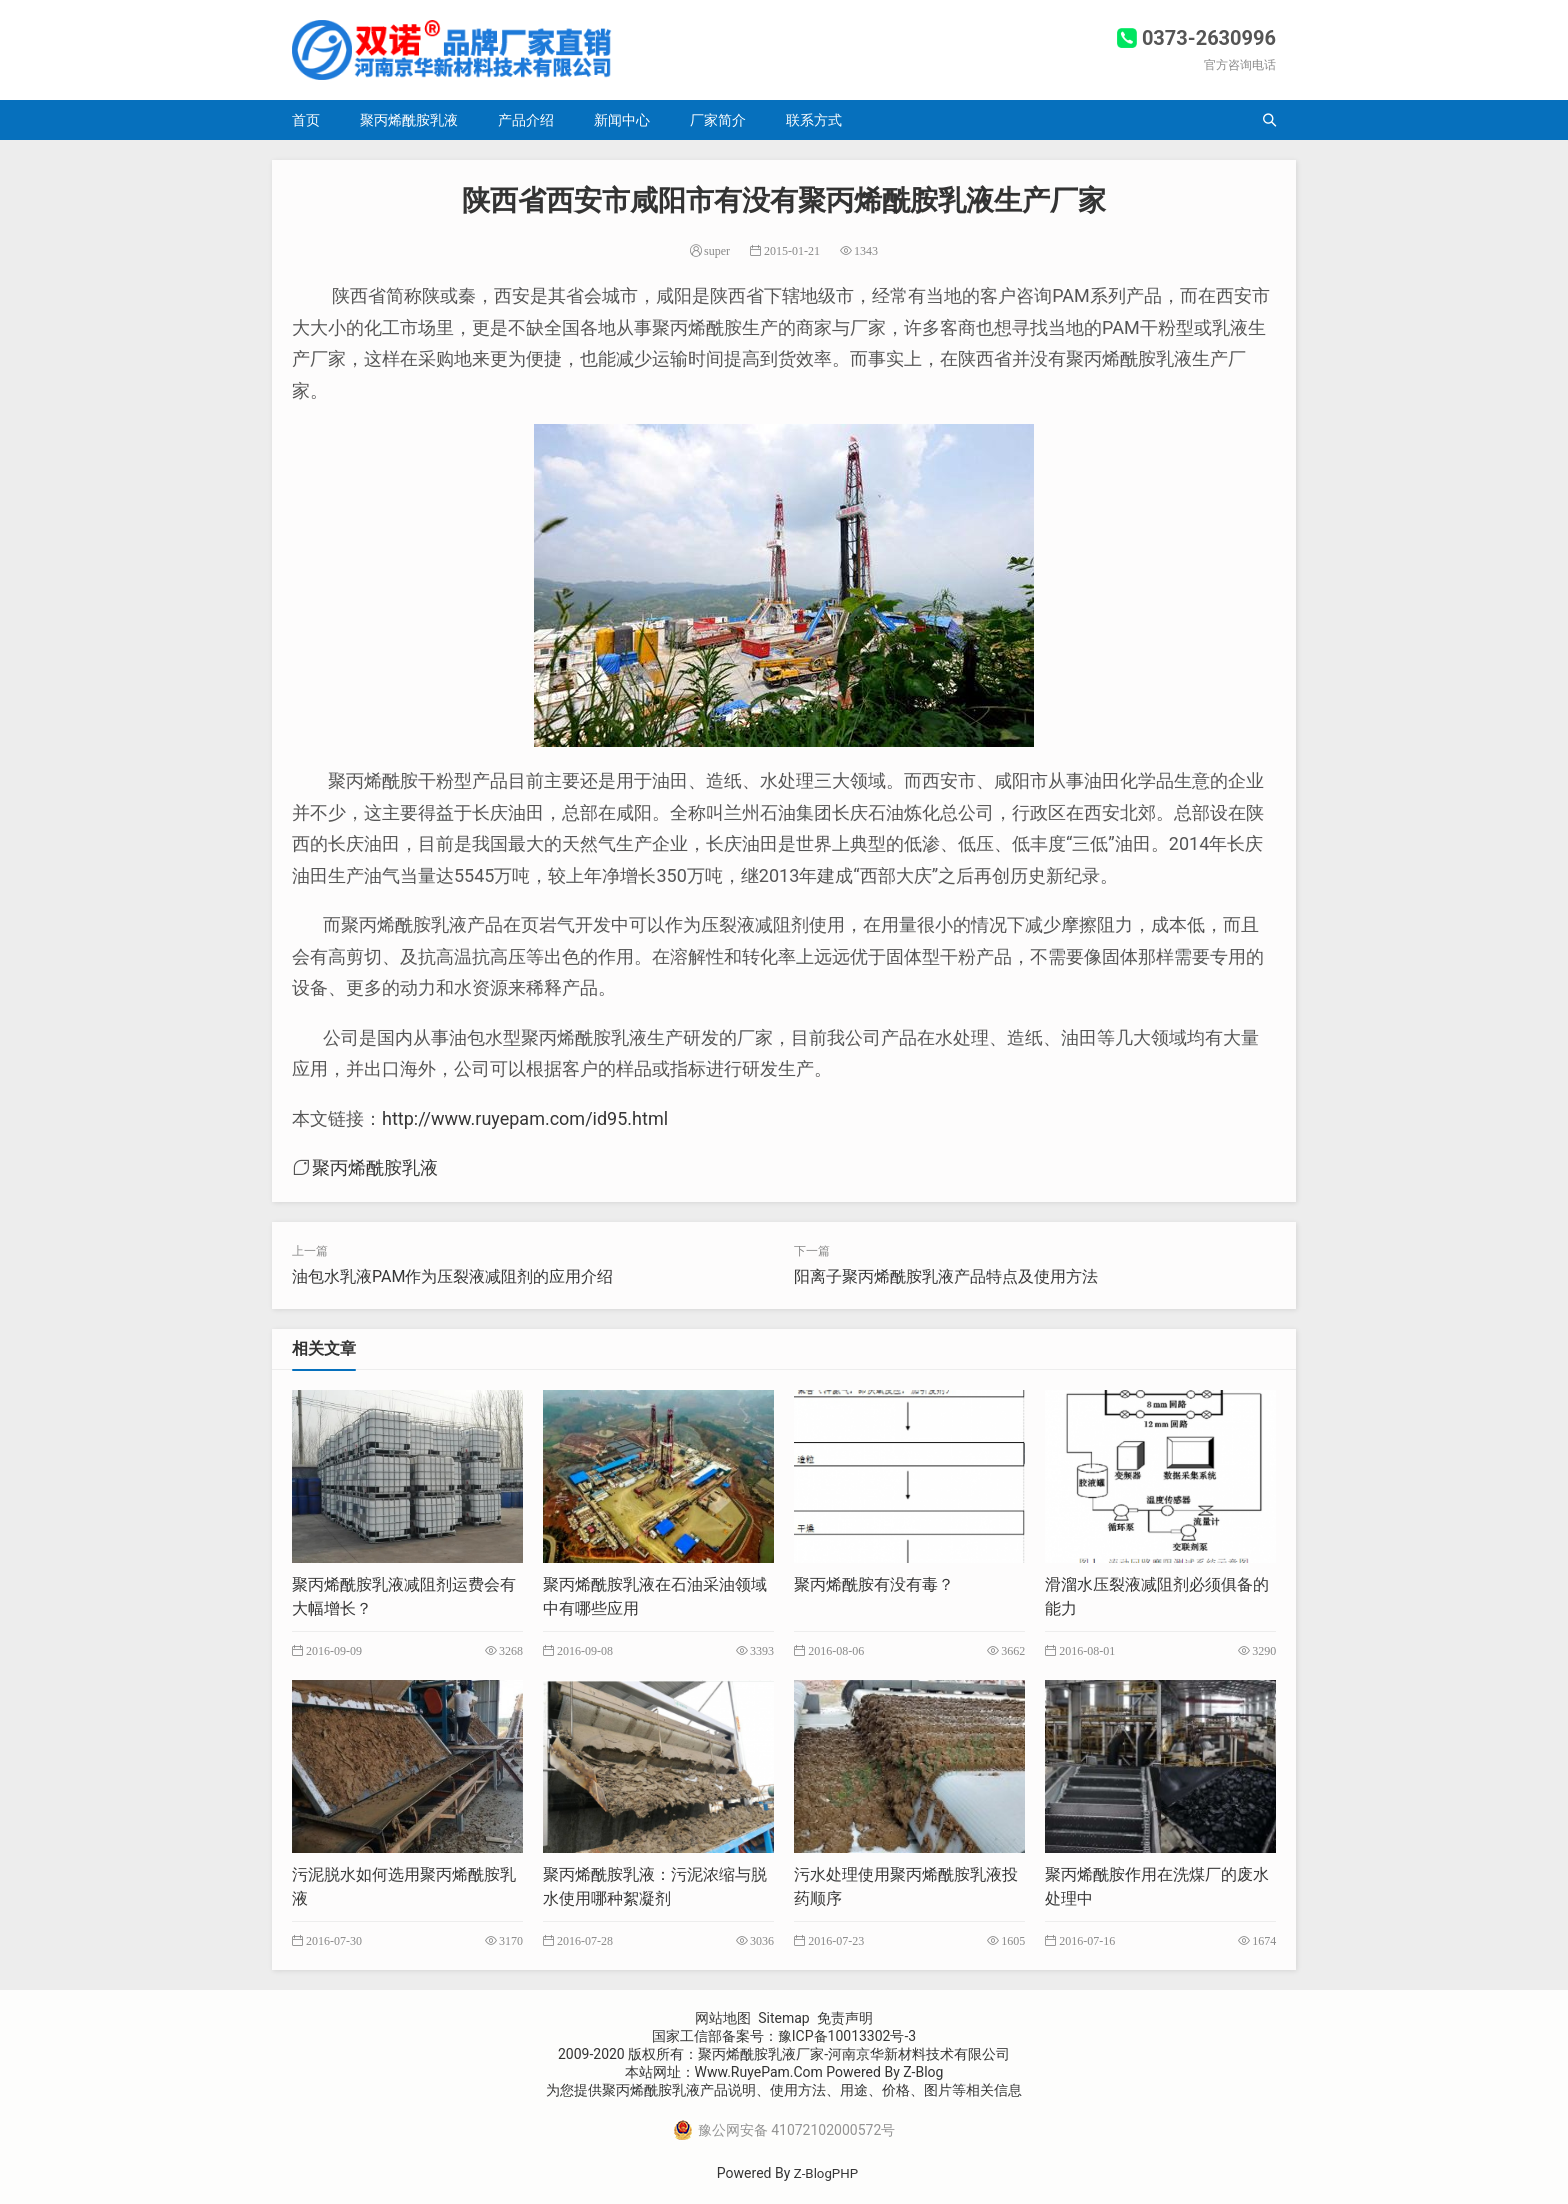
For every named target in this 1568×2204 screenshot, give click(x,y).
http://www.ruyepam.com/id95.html (525, 1118)
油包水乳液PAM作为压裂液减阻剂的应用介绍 (452, 1276)
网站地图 (723, 2018)
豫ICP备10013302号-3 (847, 2036)
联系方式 (814, 120)
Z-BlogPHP (826, 2173)
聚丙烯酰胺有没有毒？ (874, 1584)
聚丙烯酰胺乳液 (409, 120)
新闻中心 (622, 120)
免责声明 (845, 2018)
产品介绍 (526, 120)
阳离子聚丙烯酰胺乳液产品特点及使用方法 (946, 1276)
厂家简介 (718, 120)
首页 (306, 120)
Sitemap (783, 2018)
